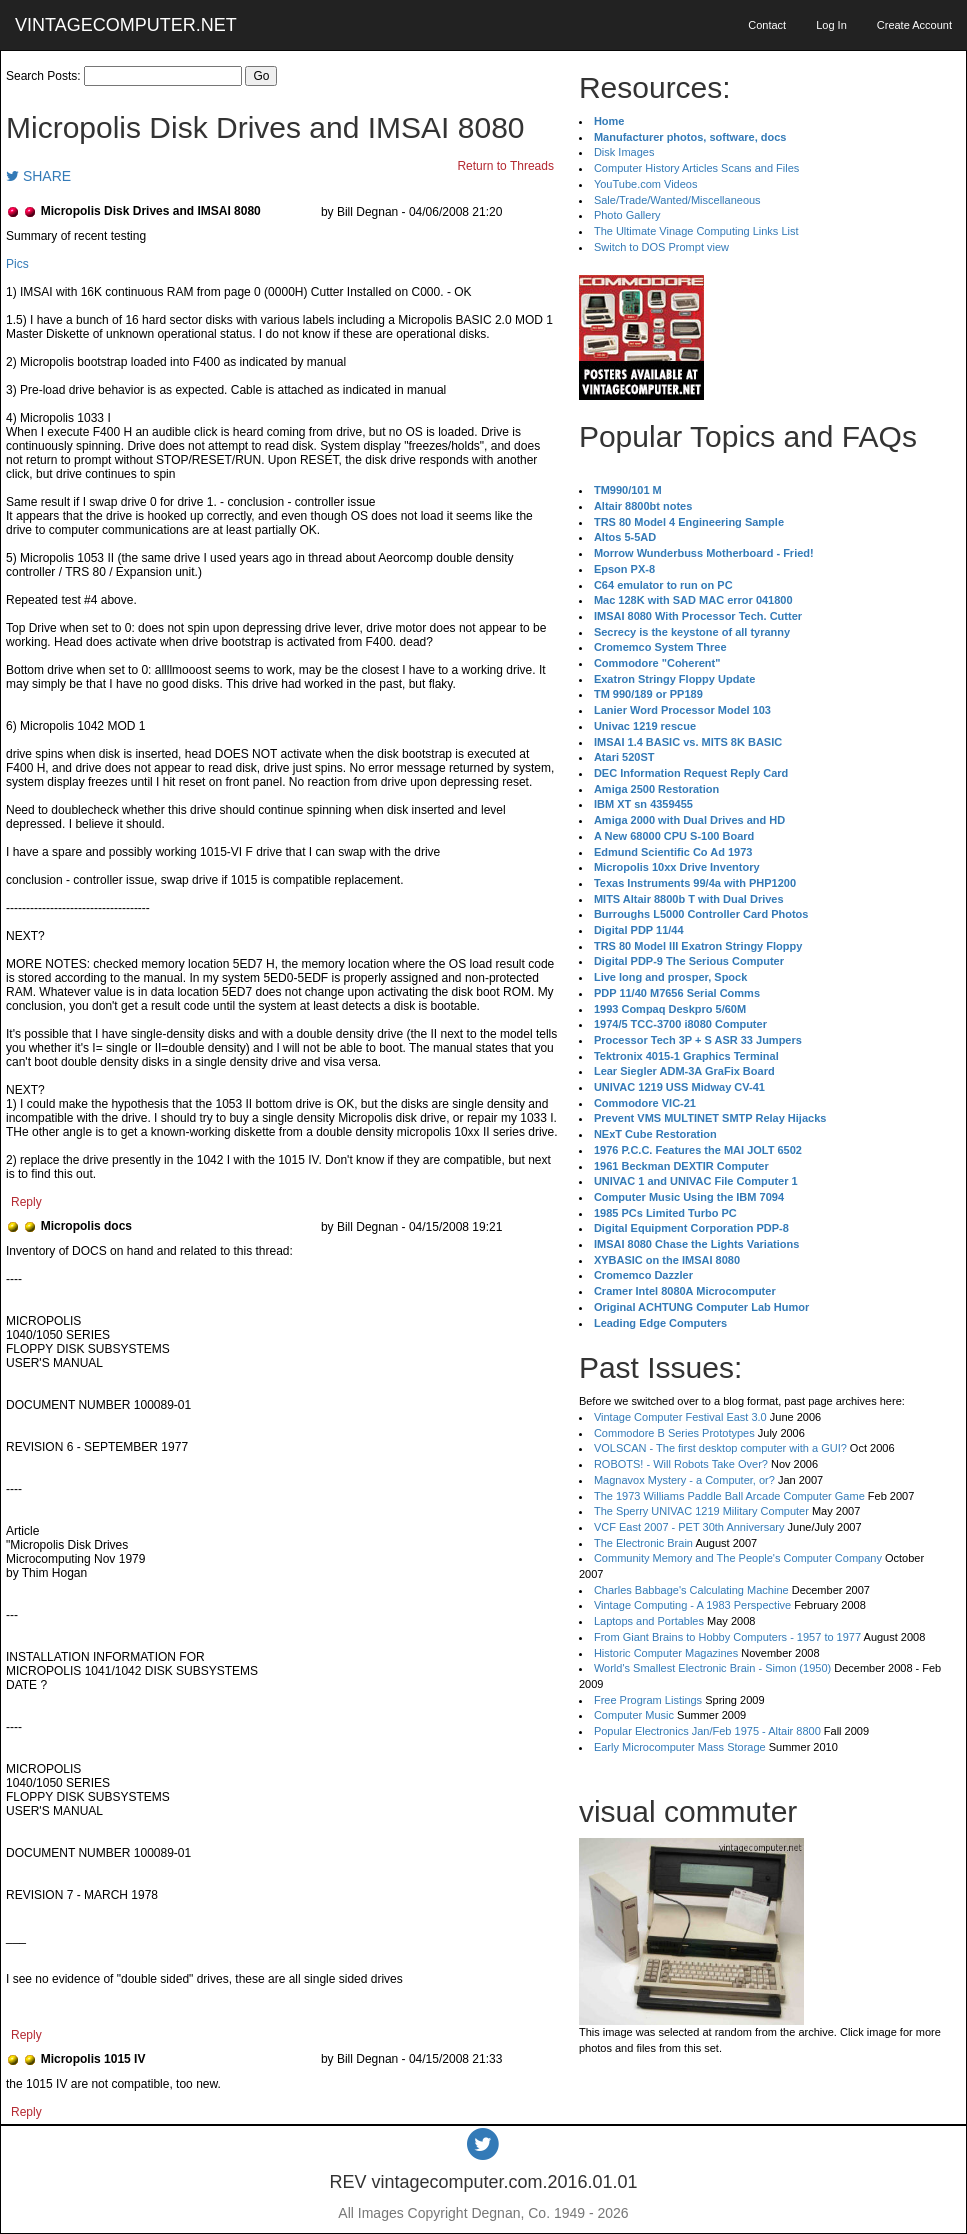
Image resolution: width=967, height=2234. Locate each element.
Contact (767, 25)
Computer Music (634, 1715)
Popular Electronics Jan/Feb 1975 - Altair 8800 (707, 1731)
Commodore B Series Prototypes (674, 1433)
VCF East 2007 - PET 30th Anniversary (689, 1527)
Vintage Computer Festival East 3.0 (680, 1417)
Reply (26, 1202)
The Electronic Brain (643, 1543)
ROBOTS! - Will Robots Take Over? (681, 1464)
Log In (831, 25)
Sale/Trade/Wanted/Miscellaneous (677, 200)
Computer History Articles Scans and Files (696, 168)
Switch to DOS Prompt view (661, 247)
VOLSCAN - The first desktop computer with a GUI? (720, 1448)
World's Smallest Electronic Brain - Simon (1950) (712, 1668)
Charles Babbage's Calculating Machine (691, 1590)
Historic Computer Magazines (666, 1653)
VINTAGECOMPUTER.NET (126, 25)
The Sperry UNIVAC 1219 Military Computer (701, 1511)
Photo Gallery (627, 215)
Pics (17, 264)
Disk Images (624, 152)
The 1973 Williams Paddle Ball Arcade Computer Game (729, 1496)
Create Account (914, 25)
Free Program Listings (648, 1700)
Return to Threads (505, 166)
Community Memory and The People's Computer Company (738, 1558)
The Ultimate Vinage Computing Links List (696, 231)
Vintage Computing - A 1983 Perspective (692, 1605)
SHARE (38, 176)
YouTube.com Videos (646, 184)
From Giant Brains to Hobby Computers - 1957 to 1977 (727, 1637)
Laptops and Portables (649, 1621)
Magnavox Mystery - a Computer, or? (684, 1480)
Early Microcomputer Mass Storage (680, 1747)
